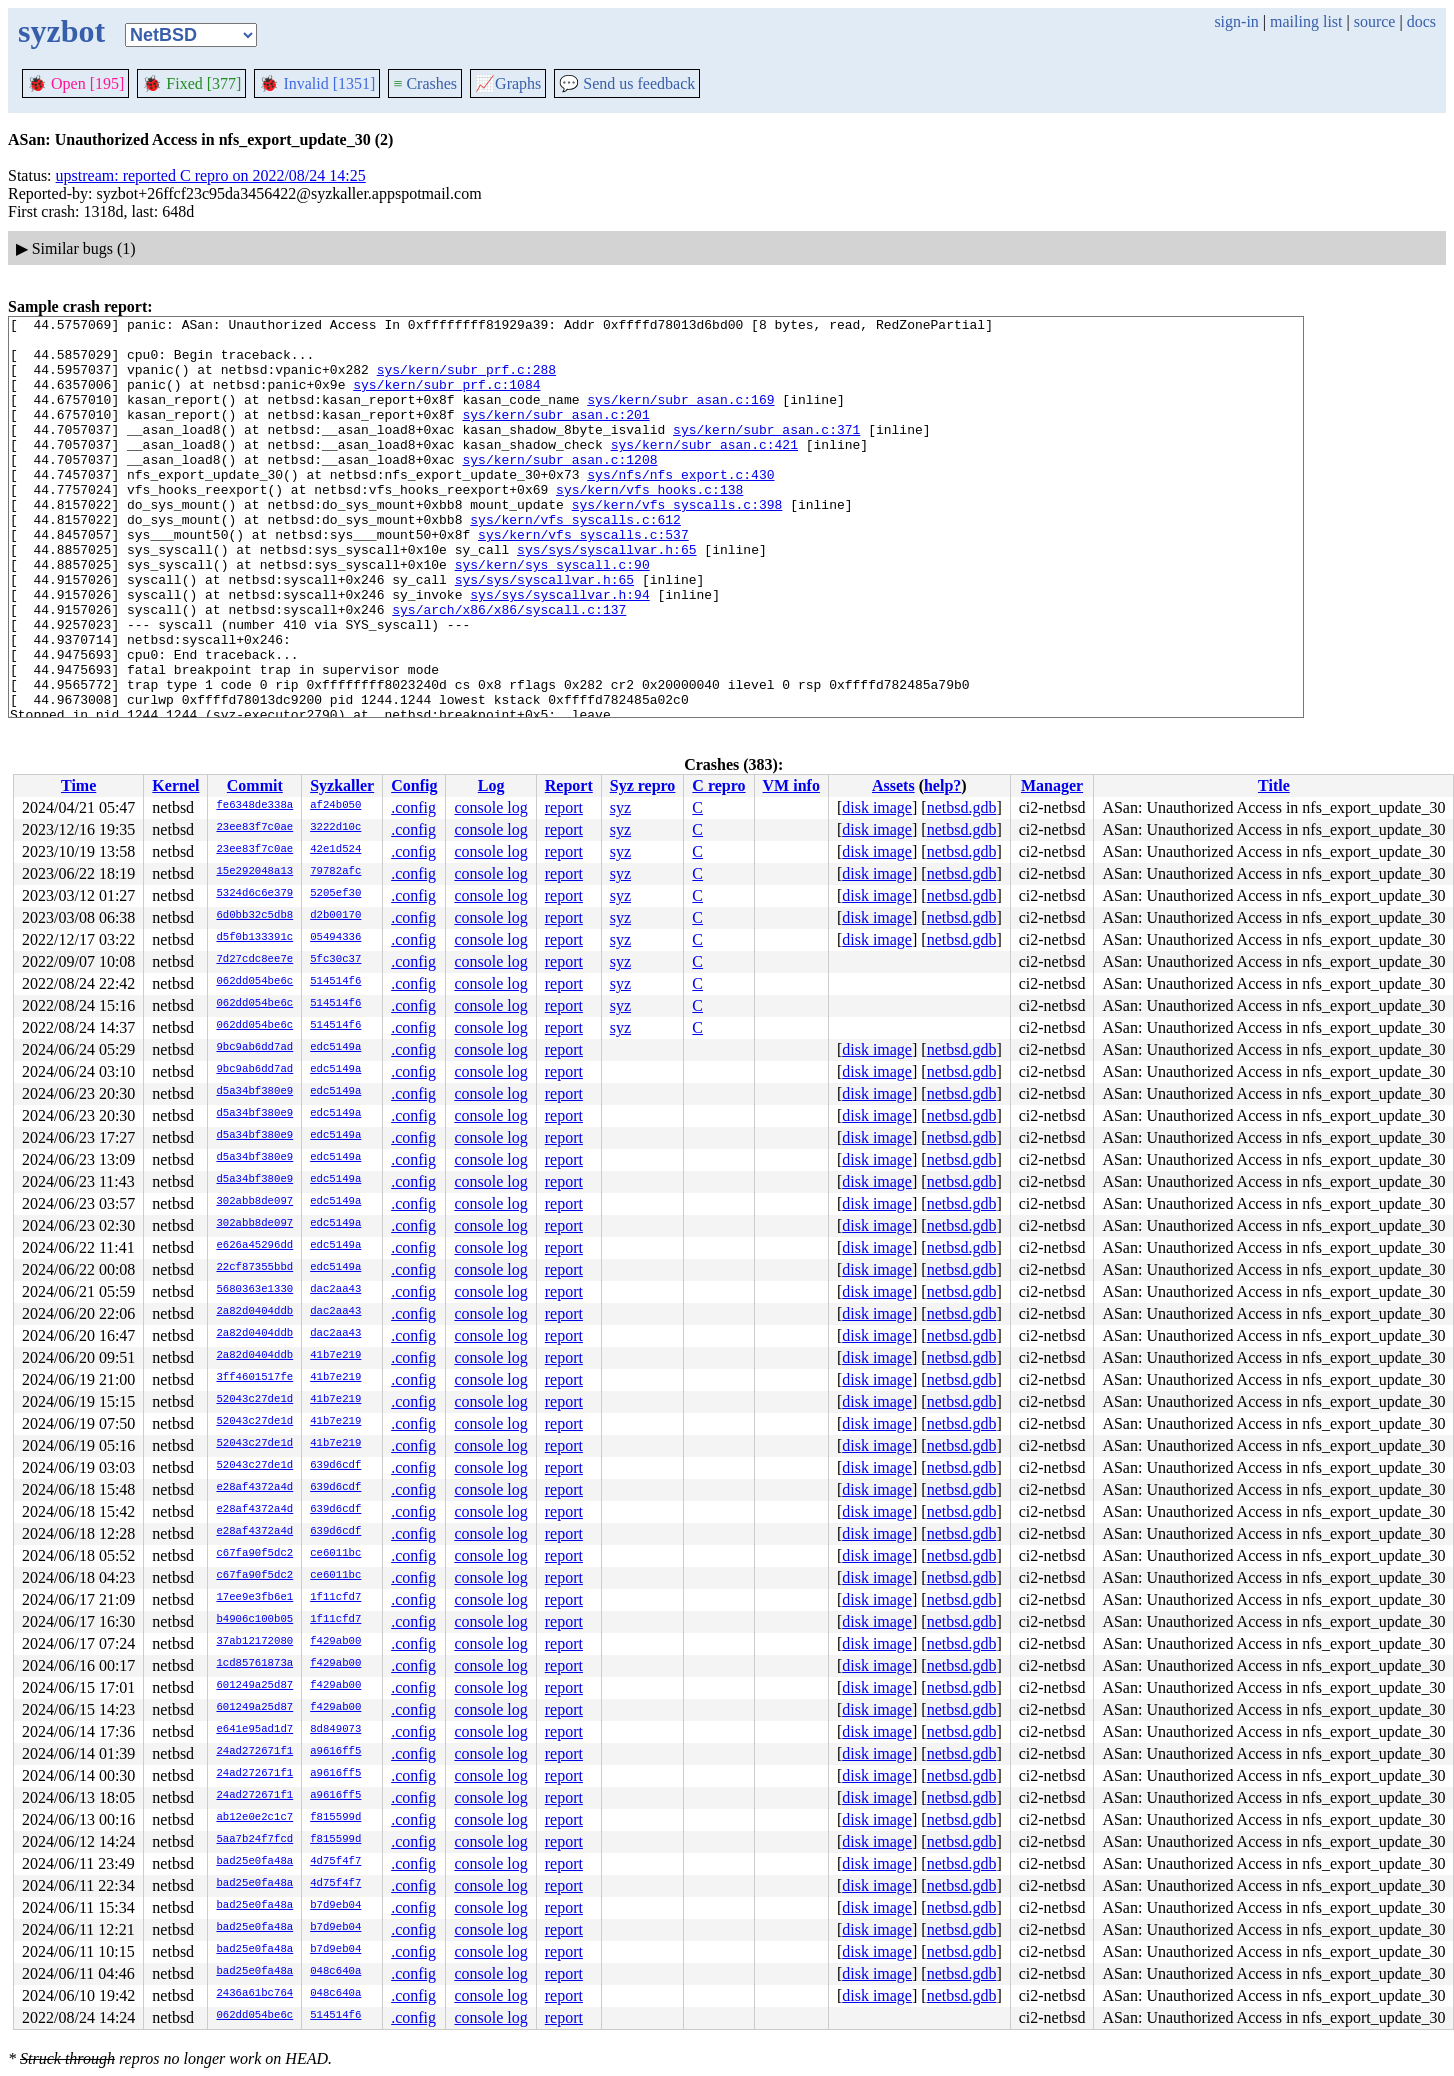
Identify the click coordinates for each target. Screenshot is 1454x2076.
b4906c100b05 (254, 1620)
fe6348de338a (254, 806)
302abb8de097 (254, 1202)
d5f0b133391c (254, 938)
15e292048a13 (254, 872)
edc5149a (335, 1048)
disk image (877, 807)
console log (490, 807)
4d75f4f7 (335, 1862)
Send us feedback (627, 83)
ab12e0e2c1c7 (254, 1818)
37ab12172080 (254, 1642)
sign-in (1236, 21)
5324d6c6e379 (254, 894)
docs (1421, 21)
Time (78, 785)
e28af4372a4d (254, 1488)
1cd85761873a (254, 1664)
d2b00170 (335, 916)
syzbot (61, 31)
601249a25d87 (254, 1686)
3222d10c (335, 828)
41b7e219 (335, 1356)
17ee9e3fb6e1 (254, 1598)
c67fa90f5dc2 (254, 1554)
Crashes (425, 83)
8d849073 (335, 1730)
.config (413, 807)
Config (414, 785)
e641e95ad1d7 (254, 1730)
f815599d (335, 1818)
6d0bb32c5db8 (254, 916)
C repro (718, 785)
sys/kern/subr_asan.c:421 (704, 471)
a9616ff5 (335, 1752)
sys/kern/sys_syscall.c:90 (552, 615)
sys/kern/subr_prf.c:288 (466, 381)
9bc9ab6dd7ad (254, 1048)
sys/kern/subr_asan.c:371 (766, 453)
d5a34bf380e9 (254, 1092)
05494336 (335, 938)
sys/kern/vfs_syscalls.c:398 (677, 543)
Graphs (508, 83)
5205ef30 (335, 894)
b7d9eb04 (335, 1906)
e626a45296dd (254, 1246)
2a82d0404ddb (254, 1312)
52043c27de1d (254, 1400)
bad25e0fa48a (254, 1862)
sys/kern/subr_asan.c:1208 (559, 489)
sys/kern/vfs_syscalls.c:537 (583, 579)
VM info (791, 785)
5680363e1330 (254, 1290)
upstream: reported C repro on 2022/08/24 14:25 (211, 175)
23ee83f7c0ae (254, 828)
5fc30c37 (335, 960)
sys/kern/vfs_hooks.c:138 (649, 525)
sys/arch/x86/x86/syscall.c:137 (509, 669)
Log (491, 785)
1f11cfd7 (335, 1598)
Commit (255, 785)
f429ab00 (335, 1642)
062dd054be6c (254, 982)
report (564, 807)
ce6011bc (335, 1554)
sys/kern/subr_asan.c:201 (555, 435)
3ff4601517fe (254, 1378)
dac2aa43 (335, 1290)
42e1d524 (335, 850)
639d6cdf (335, 1466)
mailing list (1306, 21)
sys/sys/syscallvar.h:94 (559, 651)
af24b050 (335, 806)
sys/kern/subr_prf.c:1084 (446, 399)
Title (1274, 785)
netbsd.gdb (962, 807)
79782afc (335, 872)
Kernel (175, 785)
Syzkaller (342, 785)
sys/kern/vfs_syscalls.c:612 (575, 561)
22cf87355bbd (254, 1268)
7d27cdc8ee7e (254, 960)
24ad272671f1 (254, 1752)
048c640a (335, 1972)
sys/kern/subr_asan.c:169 (680, 417)
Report (569, 785)
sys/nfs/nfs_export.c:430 (680, 507)
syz (620, 807)
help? (942, 785)
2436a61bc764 (254, 1994)
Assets (893, 785)
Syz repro (643, 785)
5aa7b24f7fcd (254, 1840)
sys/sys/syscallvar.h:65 (606, 597)
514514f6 (335, 982)
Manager (1052, 785)
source (1375, 21)
